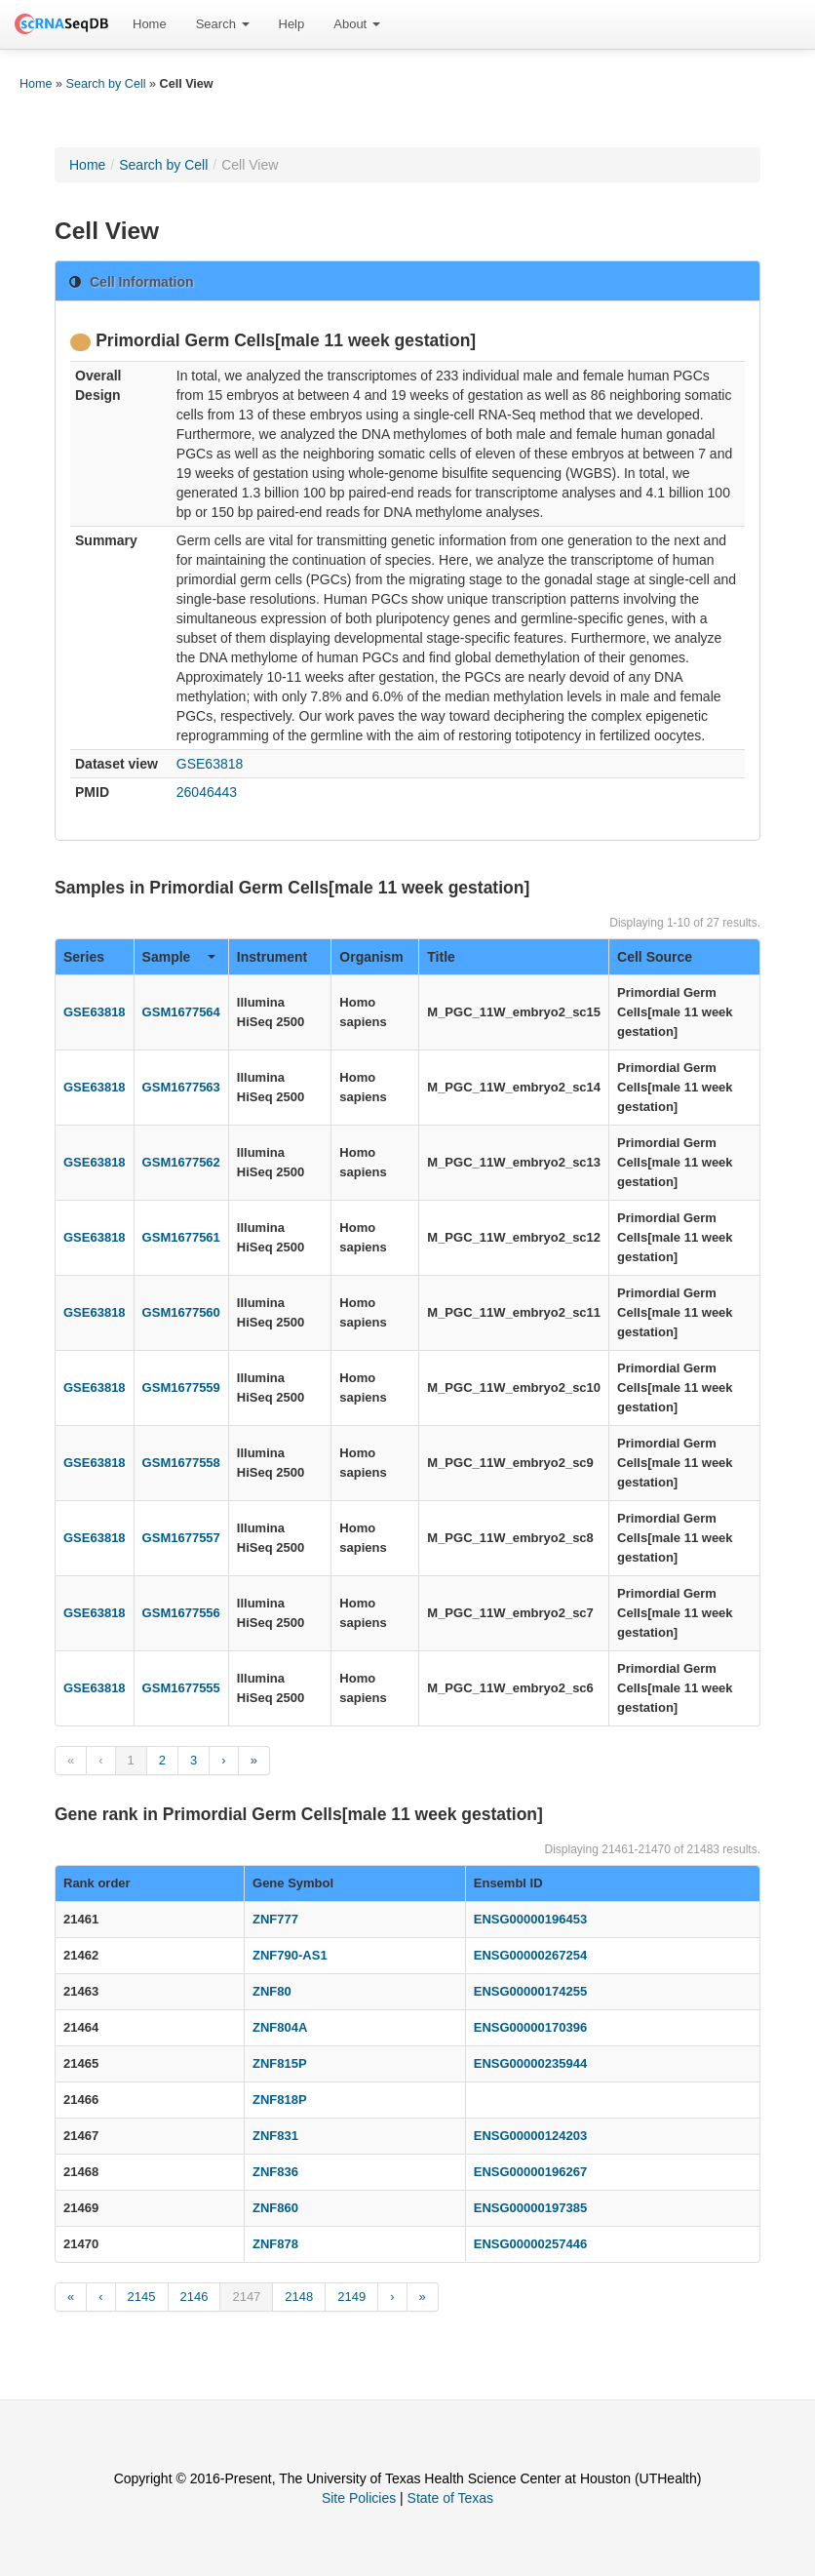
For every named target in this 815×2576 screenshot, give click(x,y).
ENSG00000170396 (530, 2027)
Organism (371, 957)
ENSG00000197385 (530, 2207)
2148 (299, 2296)
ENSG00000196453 (530, 1919)
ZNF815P (279, 2063)
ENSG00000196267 (530, 2171)
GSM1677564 (181, 1012)
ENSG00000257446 (530, 2244)
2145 (142, 2296)
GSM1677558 (181, 1462)
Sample (178, 957)
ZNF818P (279, 2099)
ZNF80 (271, 1991)
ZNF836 (275, 2171)
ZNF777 (275, 1919)
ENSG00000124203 (530, 2135)
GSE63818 (210, 764)
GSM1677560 (181, 1312)
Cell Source (654, 957)
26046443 (206, 792)
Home (150, 24)
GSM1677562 (181, 1162)
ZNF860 (275, 2207)
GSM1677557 (181, 1537)
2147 (246, 2296)
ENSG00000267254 (530, 1955)
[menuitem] (149, 24)
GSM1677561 (181, 1237)
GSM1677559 (181, 1387)
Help (292, 24)
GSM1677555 (181, 1688)
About (356, 24)
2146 (194, 2296)
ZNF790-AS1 (290, 1955)
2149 (351, 2296)
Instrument (272, 957)
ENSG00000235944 (530, 2063)
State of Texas (450, 2498)
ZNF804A (279, 2027)
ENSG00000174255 (530, 1991)
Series (83, 957)
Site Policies (359, 2498)
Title (441, 957)
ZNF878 (275, 2244)
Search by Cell (106, 84)
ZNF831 (275, 2135)
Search (223, 24)
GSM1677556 (181, 1612)
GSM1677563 (181, 1087)
